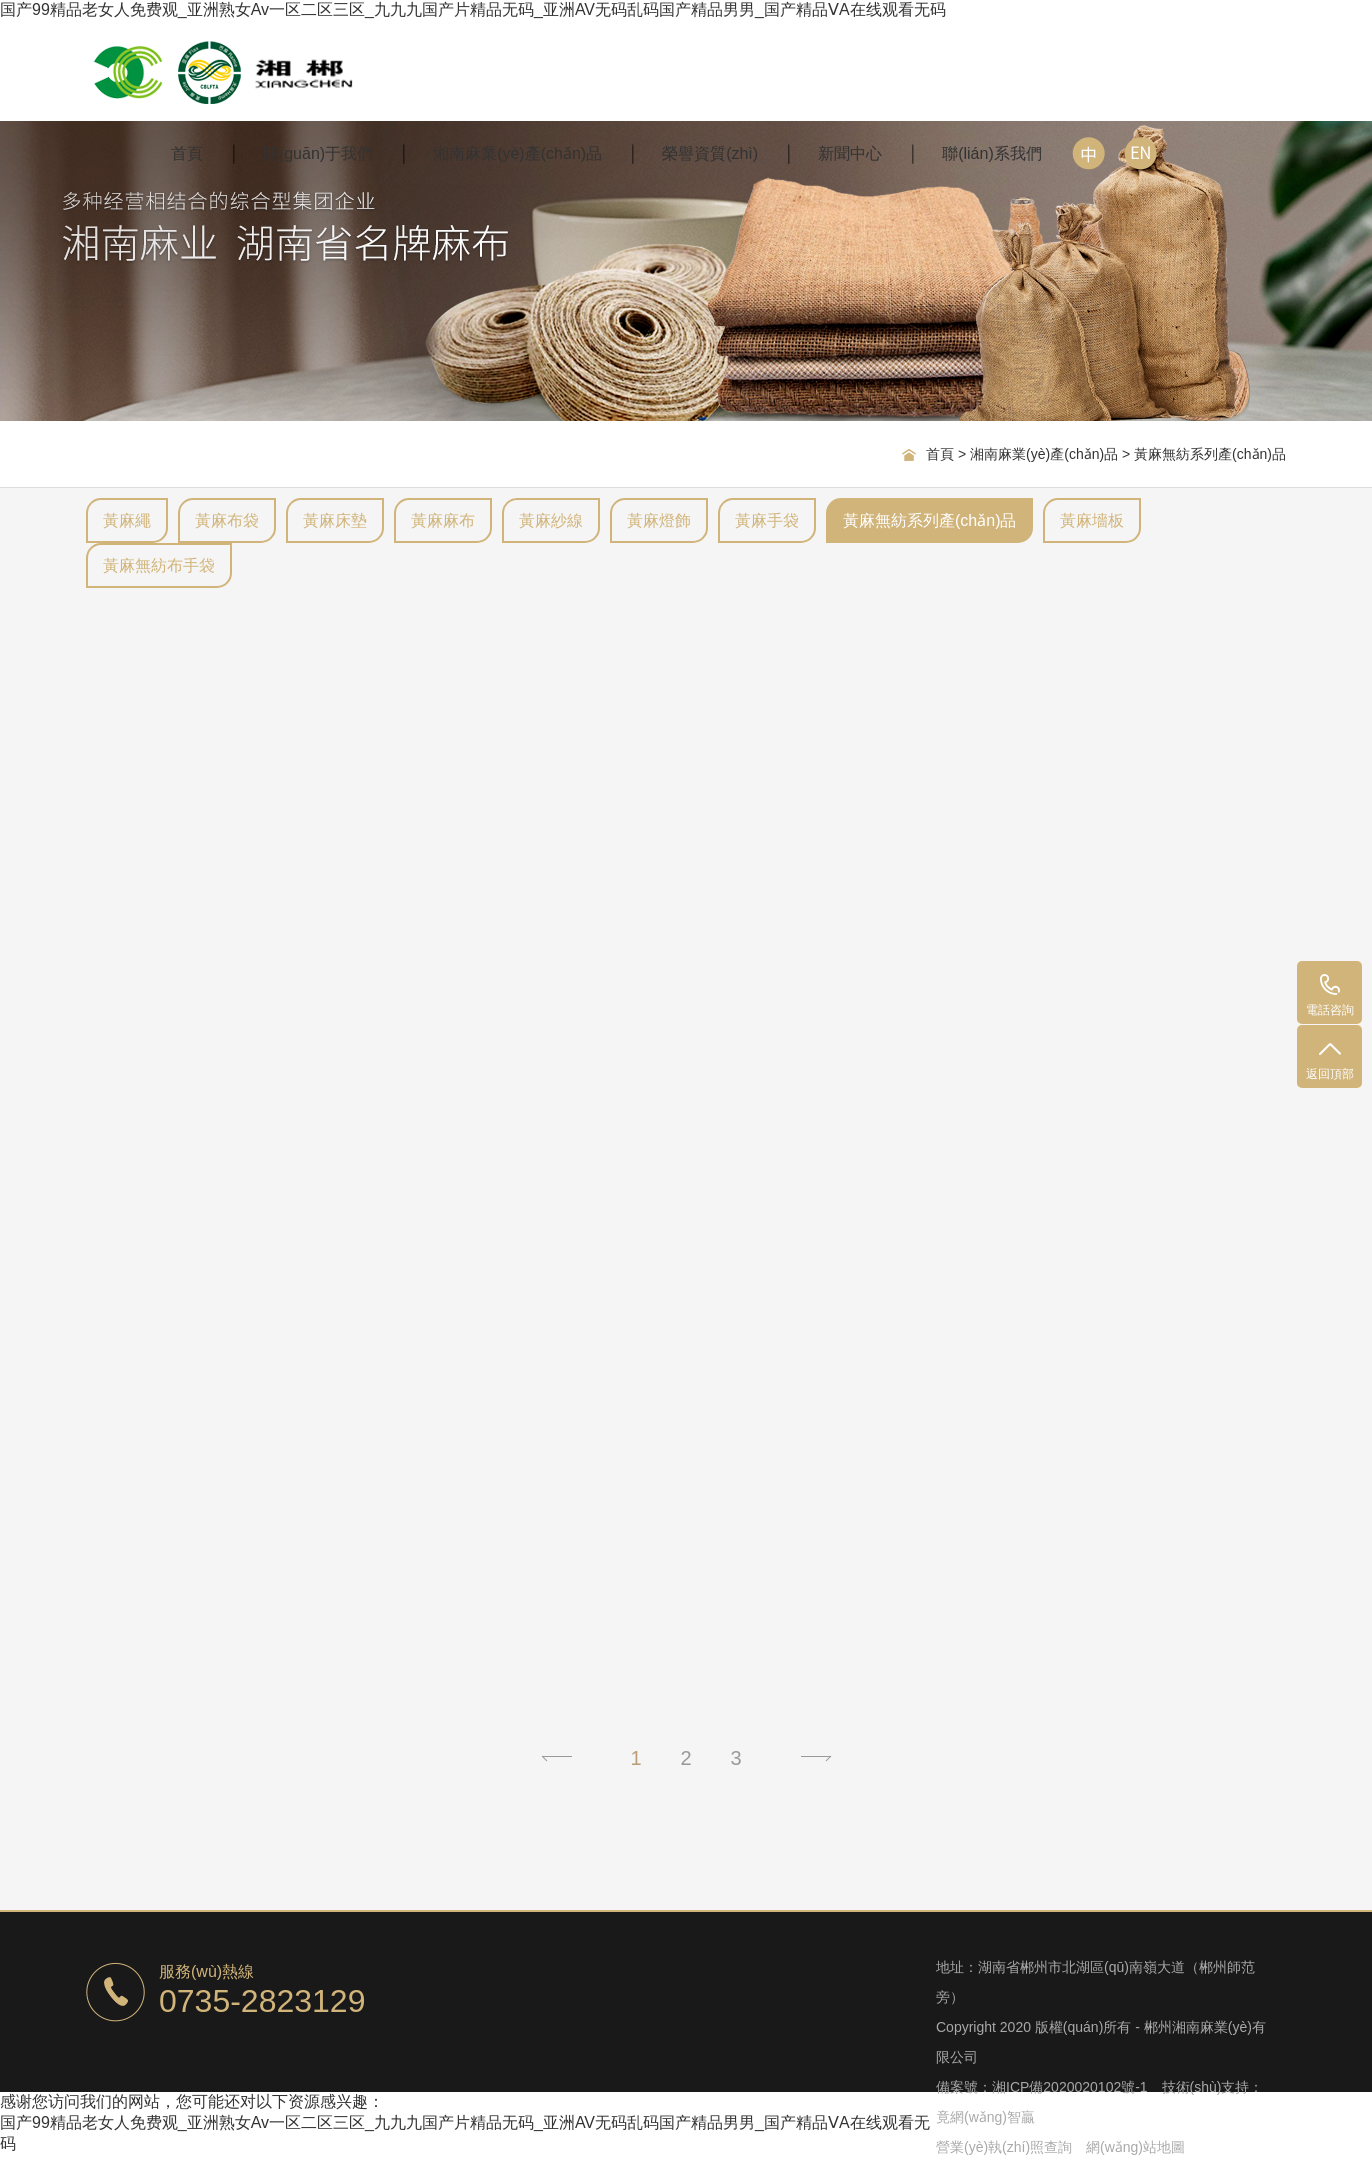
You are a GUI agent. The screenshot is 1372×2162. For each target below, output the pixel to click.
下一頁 (816, 1758)
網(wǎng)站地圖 (1135, 2147)
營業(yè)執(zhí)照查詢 (1004, 2147)
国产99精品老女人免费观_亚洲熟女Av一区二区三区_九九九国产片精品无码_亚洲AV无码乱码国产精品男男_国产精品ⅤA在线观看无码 (473, 9)
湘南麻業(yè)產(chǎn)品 (1044, 454)
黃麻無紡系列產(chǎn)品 (1210, 454)
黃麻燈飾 (659, 520)
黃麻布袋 (227, 520)
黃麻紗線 (551, 520)
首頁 (187, 153)
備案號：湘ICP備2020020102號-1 (1042, 2087)
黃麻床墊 (335, 520)
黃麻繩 (127, 520)
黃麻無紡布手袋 (159, 565)
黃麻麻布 (443, 520)
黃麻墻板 (1092, 520)
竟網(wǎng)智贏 (985, 2117)
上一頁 (556, 1758)
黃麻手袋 (767, 520)
